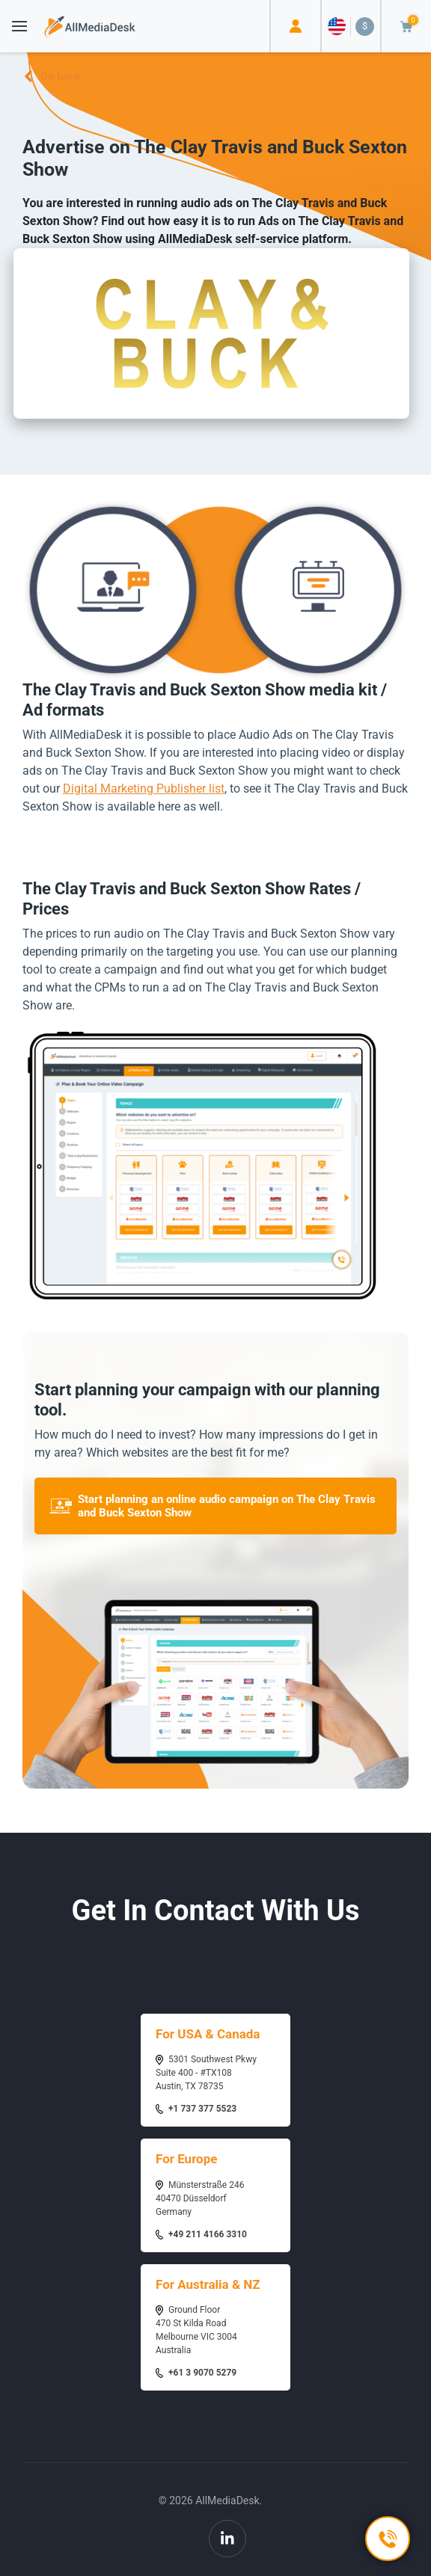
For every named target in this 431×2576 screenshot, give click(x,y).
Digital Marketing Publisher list (143, 788)
